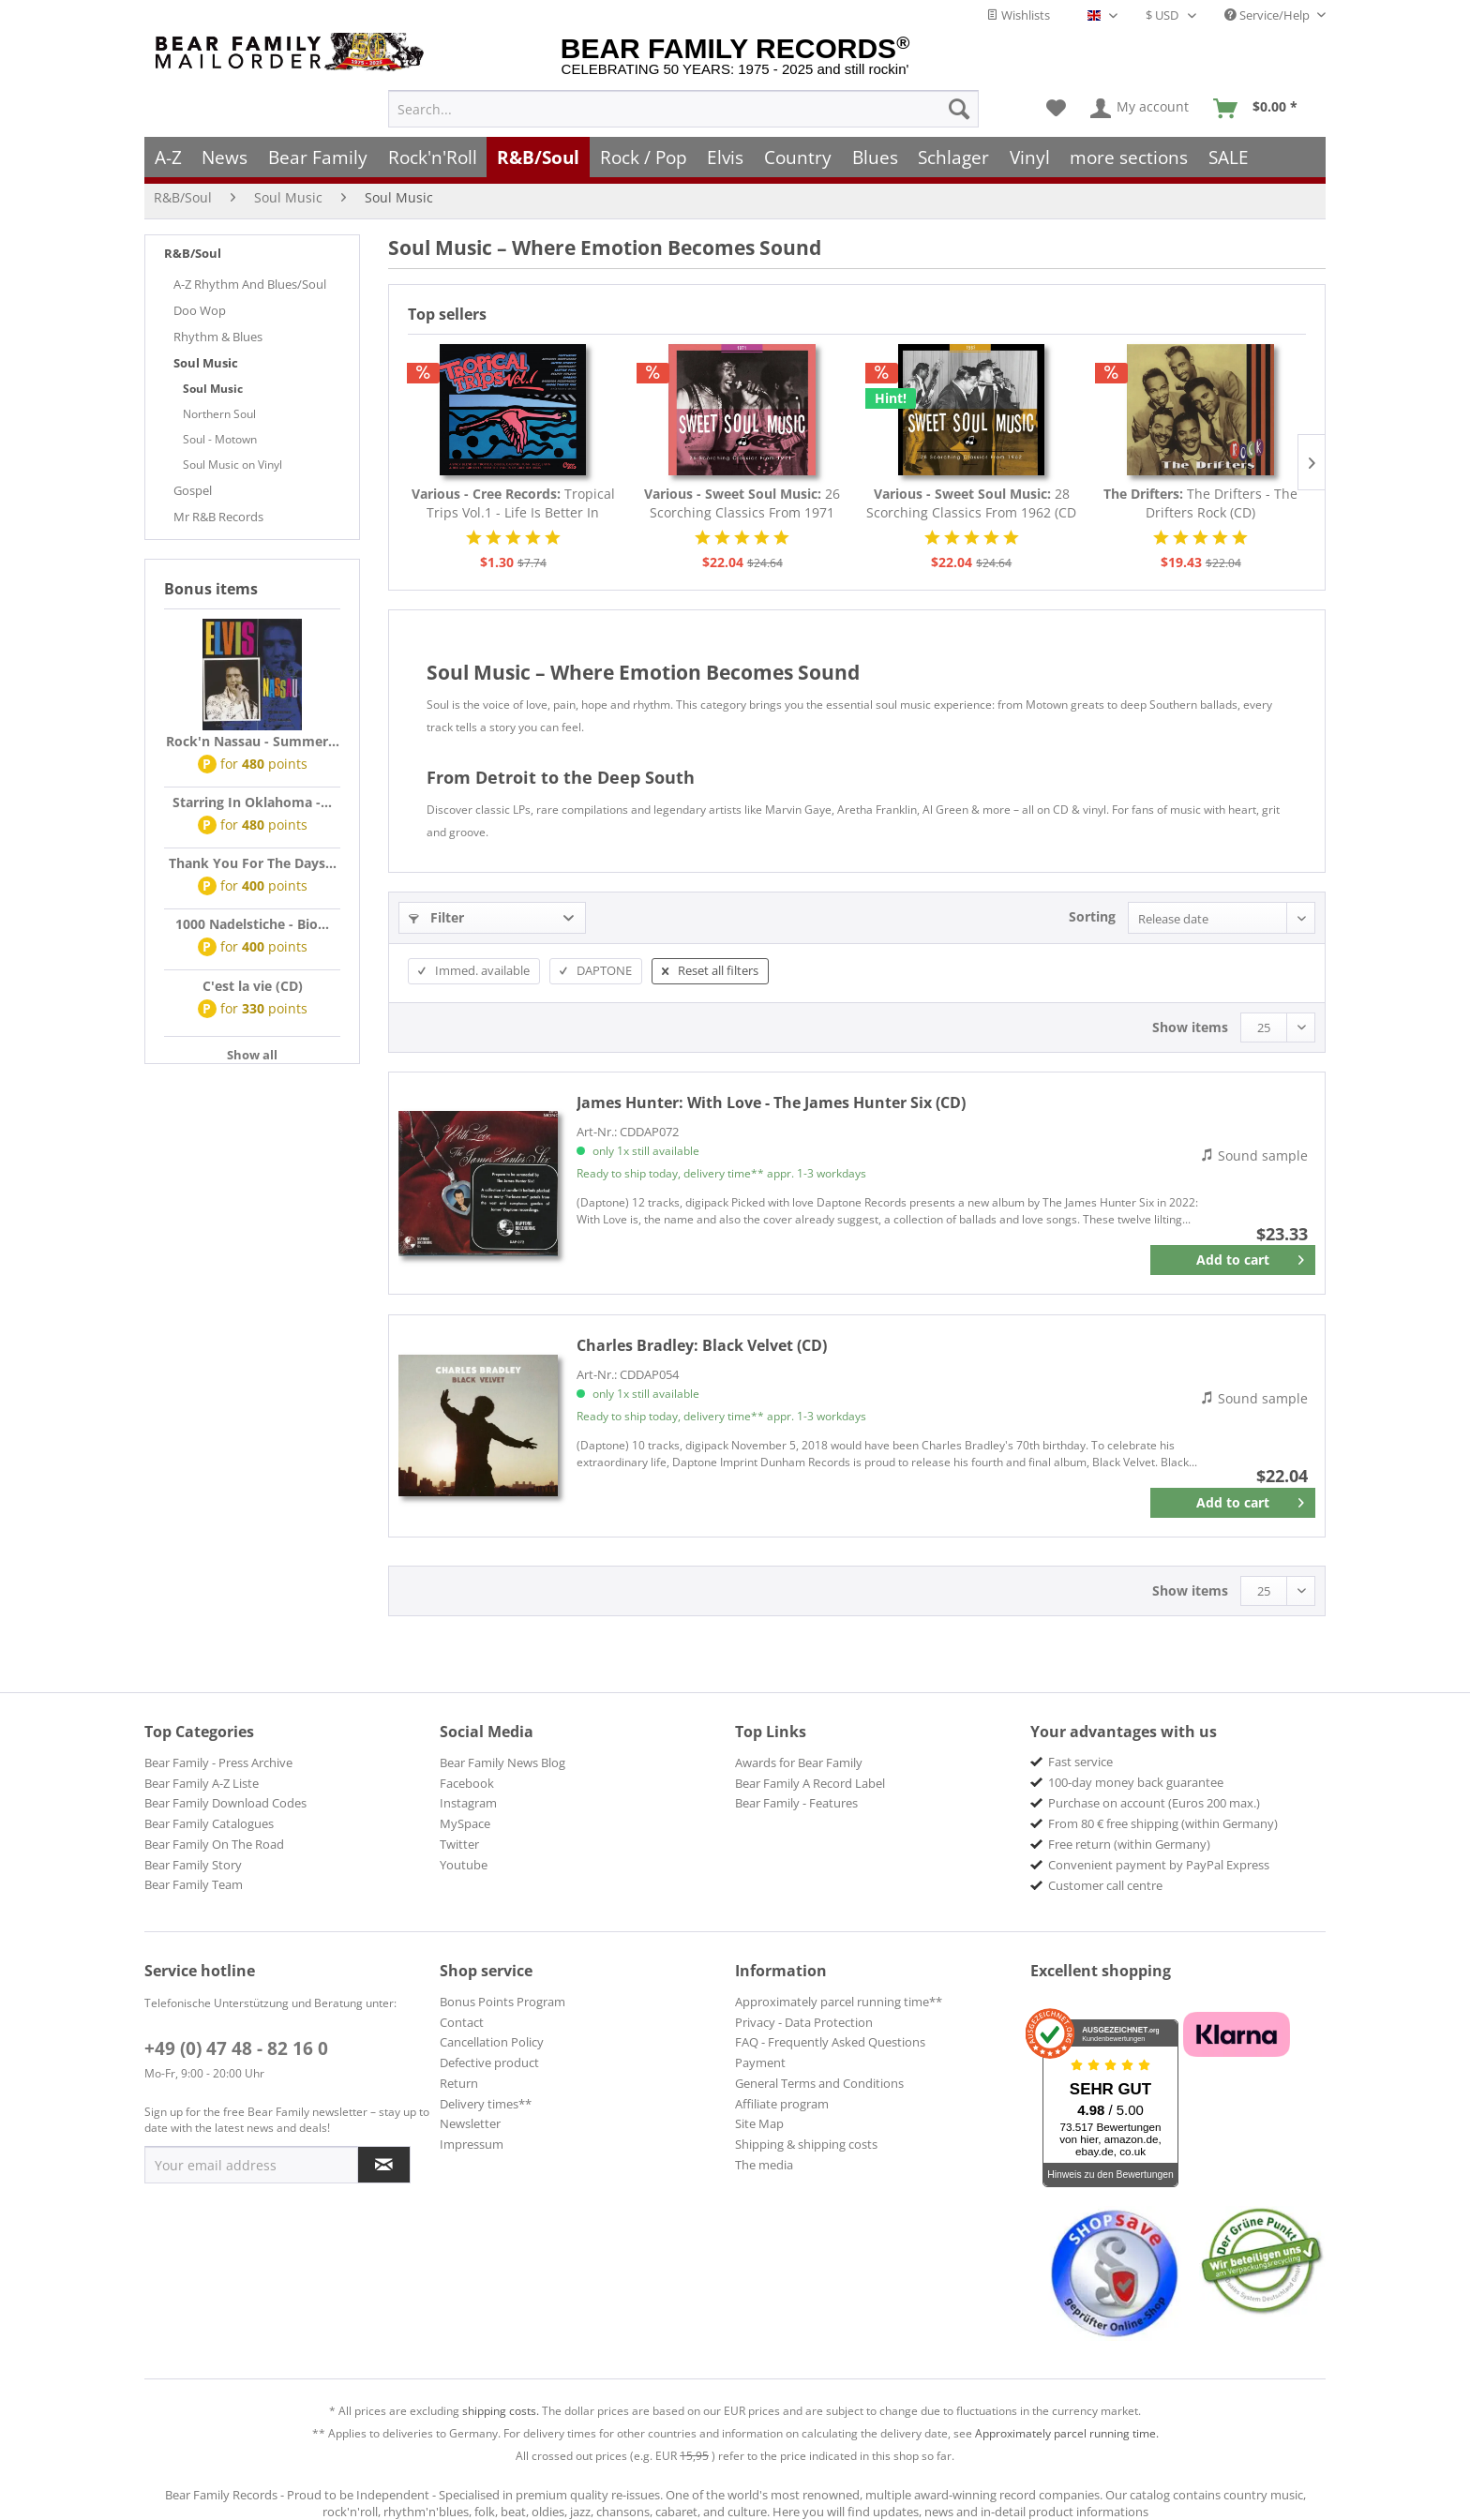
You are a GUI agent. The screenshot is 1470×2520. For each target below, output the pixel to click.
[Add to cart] (1232, 1260)
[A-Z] (168, 157)
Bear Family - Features (796, 1802)
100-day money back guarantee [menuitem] (1135, 1782)
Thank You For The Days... (253, 863)
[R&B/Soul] (538, 157)
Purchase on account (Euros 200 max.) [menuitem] (1154, 1802)
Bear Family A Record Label (810, 1783)
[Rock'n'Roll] (433, 157)
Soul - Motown (220, 439)
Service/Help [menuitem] (1268, 15)
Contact (462, 2022)
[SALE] (1228, 157)
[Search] (959, 109)
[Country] (798, 157)
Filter (436, 917)
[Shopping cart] (1261, 109)
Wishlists (1018, 15)
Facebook (467, 1783)
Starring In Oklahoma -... (252, 802)
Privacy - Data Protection (804, 2022)
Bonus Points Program (502, 2001)
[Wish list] (1056, 109)
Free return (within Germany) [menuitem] (1129, 1844)
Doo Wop (199, 310)
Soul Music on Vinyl (232, 464)
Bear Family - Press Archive (218, 1762)
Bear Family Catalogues (209, 1823)
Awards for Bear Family (798, 1762)
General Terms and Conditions (819, 2083)
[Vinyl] (1029, 157)
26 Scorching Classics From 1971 (742, 503)
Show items (1190, 1027)
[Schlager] (953, 157)
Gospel (192, 490)
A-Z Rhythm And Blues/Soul (249, 284)
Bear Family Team (193, 1884)
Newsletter (470, 2123)
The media (764, 2164)
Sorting (1092, 916)
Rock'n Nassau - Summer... (252, 741)
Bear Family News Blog (502, 1762)
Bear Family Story (193, 1864)
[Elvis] (726, 157)
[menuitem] (683, 109)
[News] (225, 157)
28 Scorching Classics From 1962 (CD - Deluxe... (971, 503)
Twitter (459, 1844)
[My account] (1140, 109)
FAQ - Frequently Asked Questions (830, 2041)
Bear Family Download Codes (225, 1802)
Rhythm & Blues (217, 336)
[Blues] (875, 157)
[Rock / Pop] (644, 157)
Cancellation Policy (492, 2041)
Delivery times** (486, 2103)
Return (459, 2083)
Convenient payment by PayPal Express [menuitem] (1158, 1864)
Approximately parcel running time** (838, 2001)
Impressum (471, 2144)
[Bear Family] (318, 157)
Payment (760, 2062)
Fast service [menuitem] (1080, 1761)
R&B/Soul (192, 253)
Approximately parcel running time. (1067, 2433)
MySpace (465, 1823)
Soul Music (205, 362)
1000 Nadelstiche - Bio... (252, 924)
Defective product (489, 2062)
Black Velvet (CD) (702, 1345)
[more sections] (1129, 157)
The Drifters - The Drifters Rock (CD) (1200, 503)
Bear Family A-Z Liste (201, 1783)
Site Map (759, 2123)
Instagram (468, 1802)
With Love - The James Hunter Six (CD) (771, 1102)
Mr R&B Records (218, 516)
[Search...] (683, 109)
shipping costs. (500, 2411)
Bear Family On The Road (214, 1844)
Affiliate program (782, 2103)
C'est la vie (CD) (252, 986)
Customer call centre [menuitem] (1105, 1885)
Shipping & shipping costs (806, 2144)
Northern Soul (219, 414)
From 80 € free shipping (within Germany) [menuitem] (1163, 1823)
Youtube (464, 1864)
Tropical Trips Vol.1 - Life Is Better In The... (513, 503)
